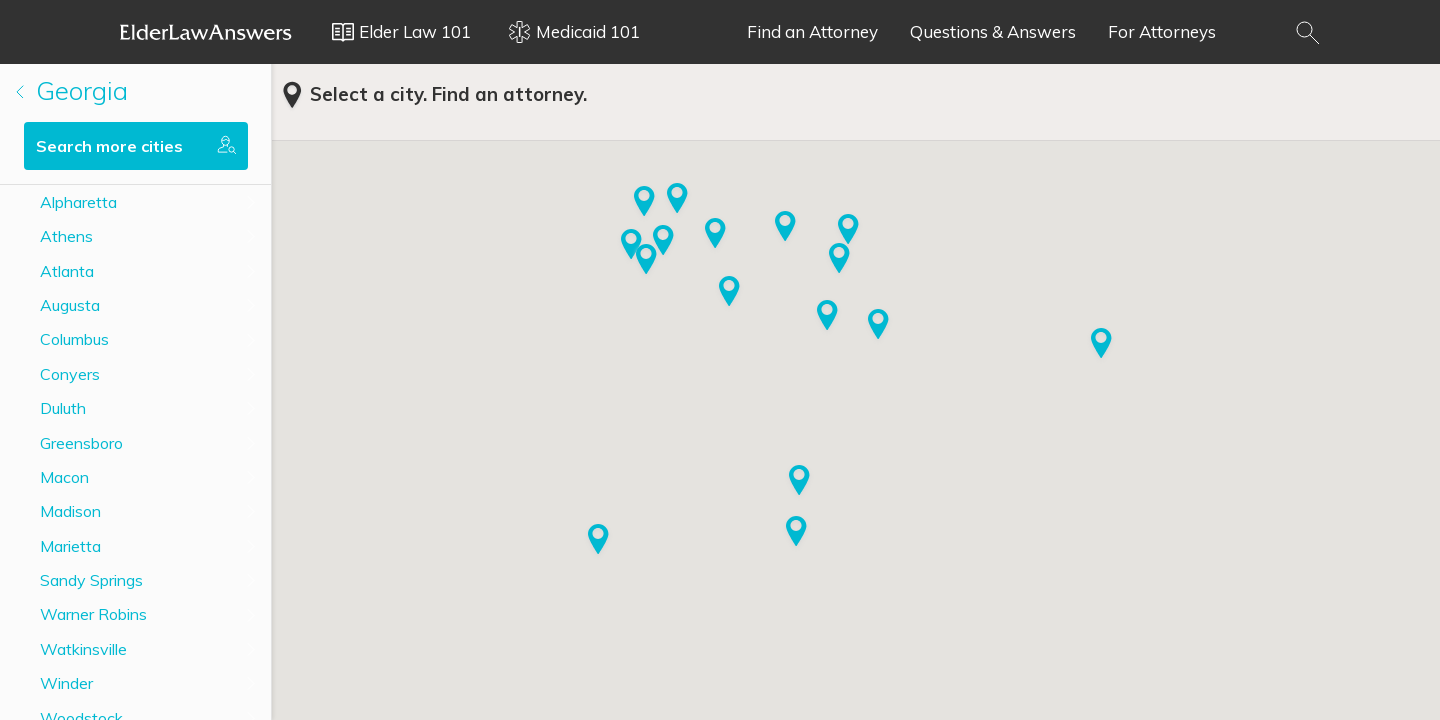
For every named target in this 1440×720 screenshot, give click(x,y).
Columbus (74, 339)
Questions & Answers (993, 31)
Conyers (70, 374)
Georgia (72, 90)
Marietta (70, 546)
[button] (677, 200)
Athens (66, 236)
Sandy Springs (91, 580)
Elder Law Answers (206, 32)
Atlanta (67, 271)
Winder (66, 683)
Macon (64, 477)
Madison (70, 511)
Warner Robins (93, 614)
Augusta (70, 305)
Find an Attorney (812, 31)
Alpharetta (78, 202)
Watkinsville (83, 649)
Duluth (63, 408)
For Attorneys (1162, 31)
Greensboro (81, 443)
